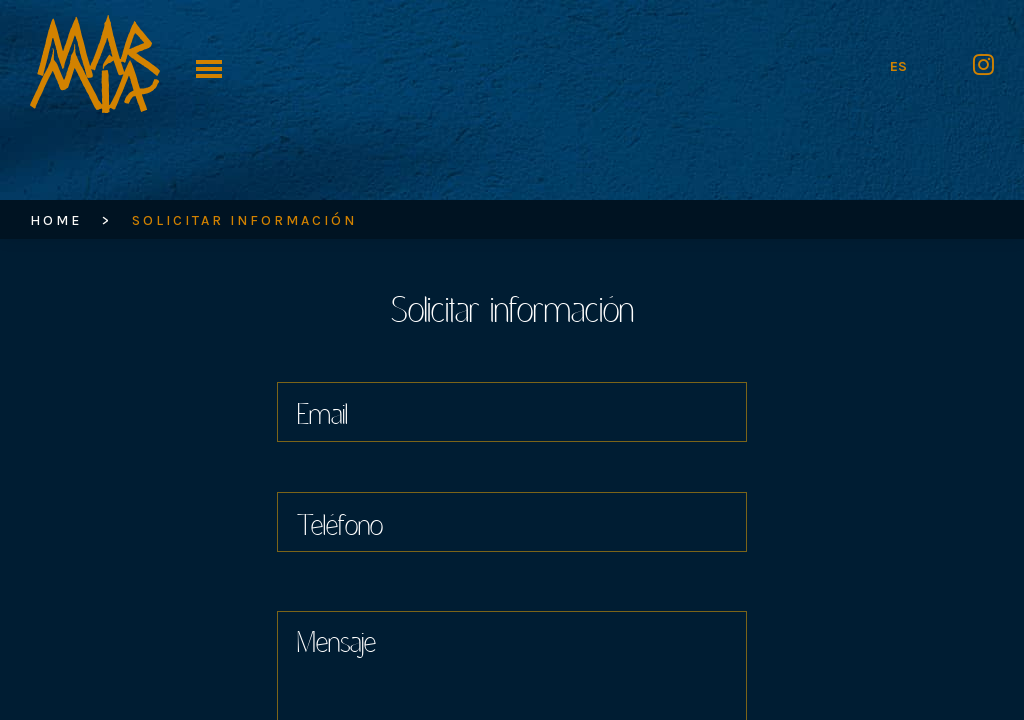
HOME (56, 220)
